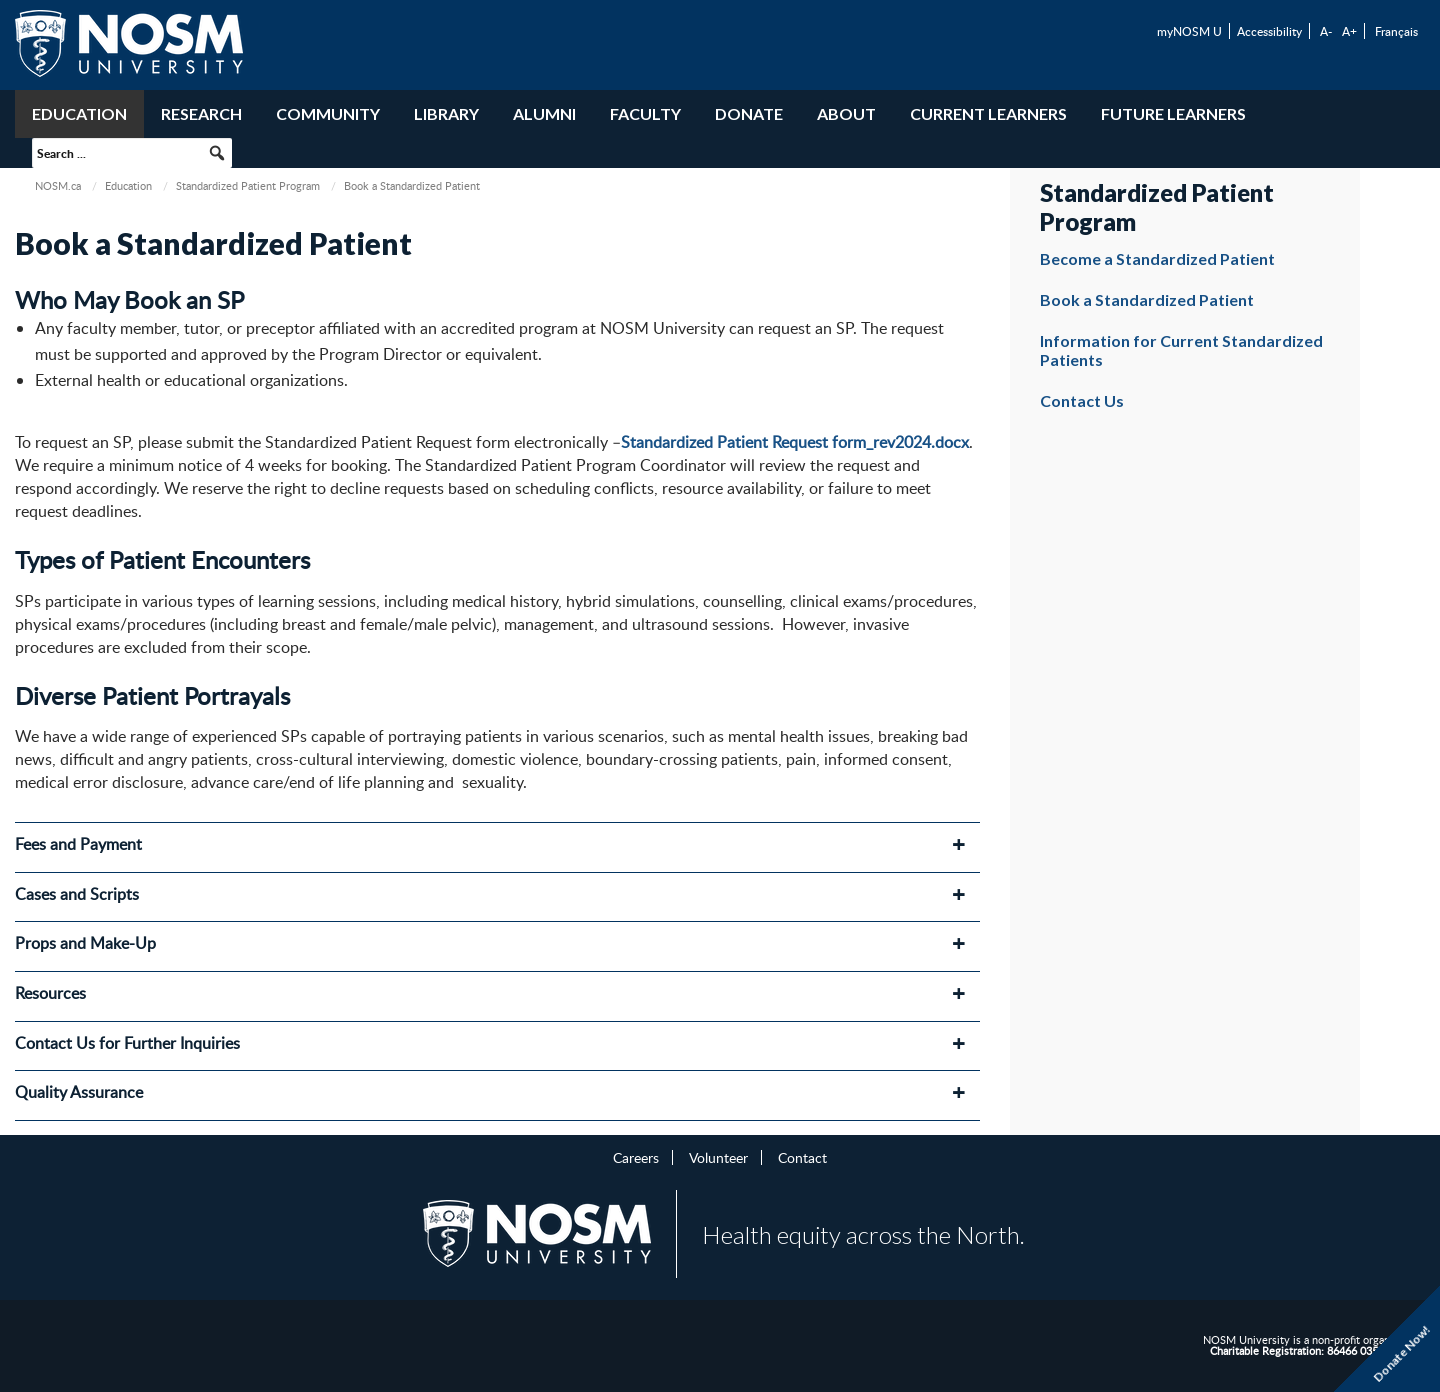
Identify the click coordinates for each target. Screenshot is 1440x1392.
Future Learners (1173, 113)
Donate (749, 113)
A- (1326, 31)
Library (446, 113)
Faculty (645, 113)
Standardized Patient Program (248, 185)
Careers (636, 1157)
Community (328, 113)
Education (79, 113)
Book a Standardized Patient (1147, 299)
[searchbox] (132, 153)
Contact (802, 1157)
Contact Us (1082, 400)
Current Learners (988, 113)
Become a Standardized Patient (1157, 258)
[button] (217, 153)
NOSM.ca (58, 185)
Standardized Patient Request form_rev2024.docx (795, 442)
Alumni (544, 113)
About (846, 113)
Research (201, 113)
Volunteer (718, 1157)
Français (1396, 31)
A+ (1349, 31)
